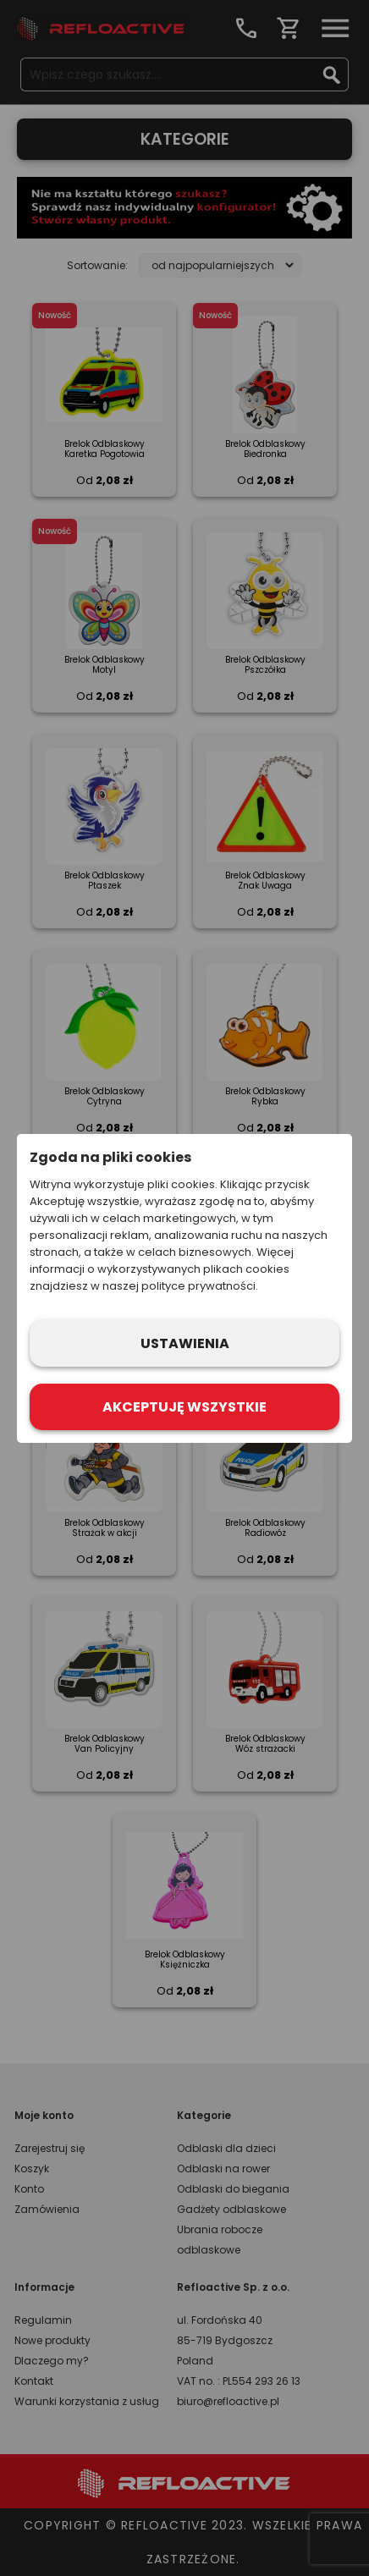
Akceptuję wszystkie (184, 1407)
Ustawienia (184, 1343)
